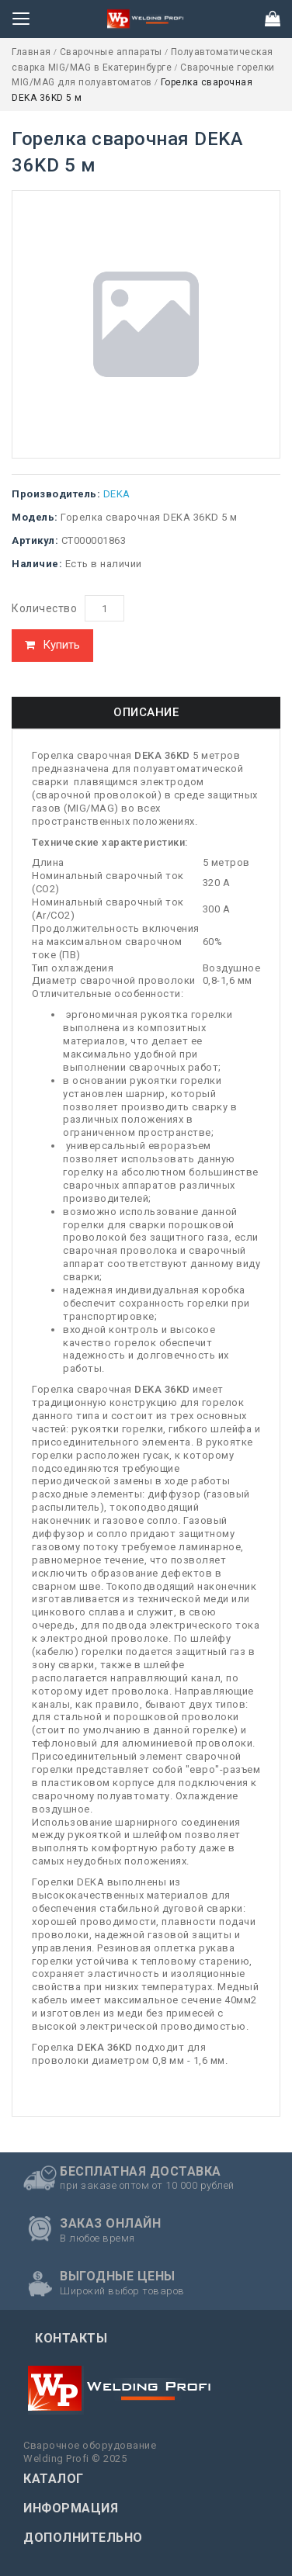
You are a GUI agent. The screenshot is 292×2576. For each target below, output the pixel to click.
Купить (61, 645)
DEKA (116, 494)
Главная (33, 52)
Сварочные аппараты (112, 52)
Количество (44, 608)
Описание (146, 712)
